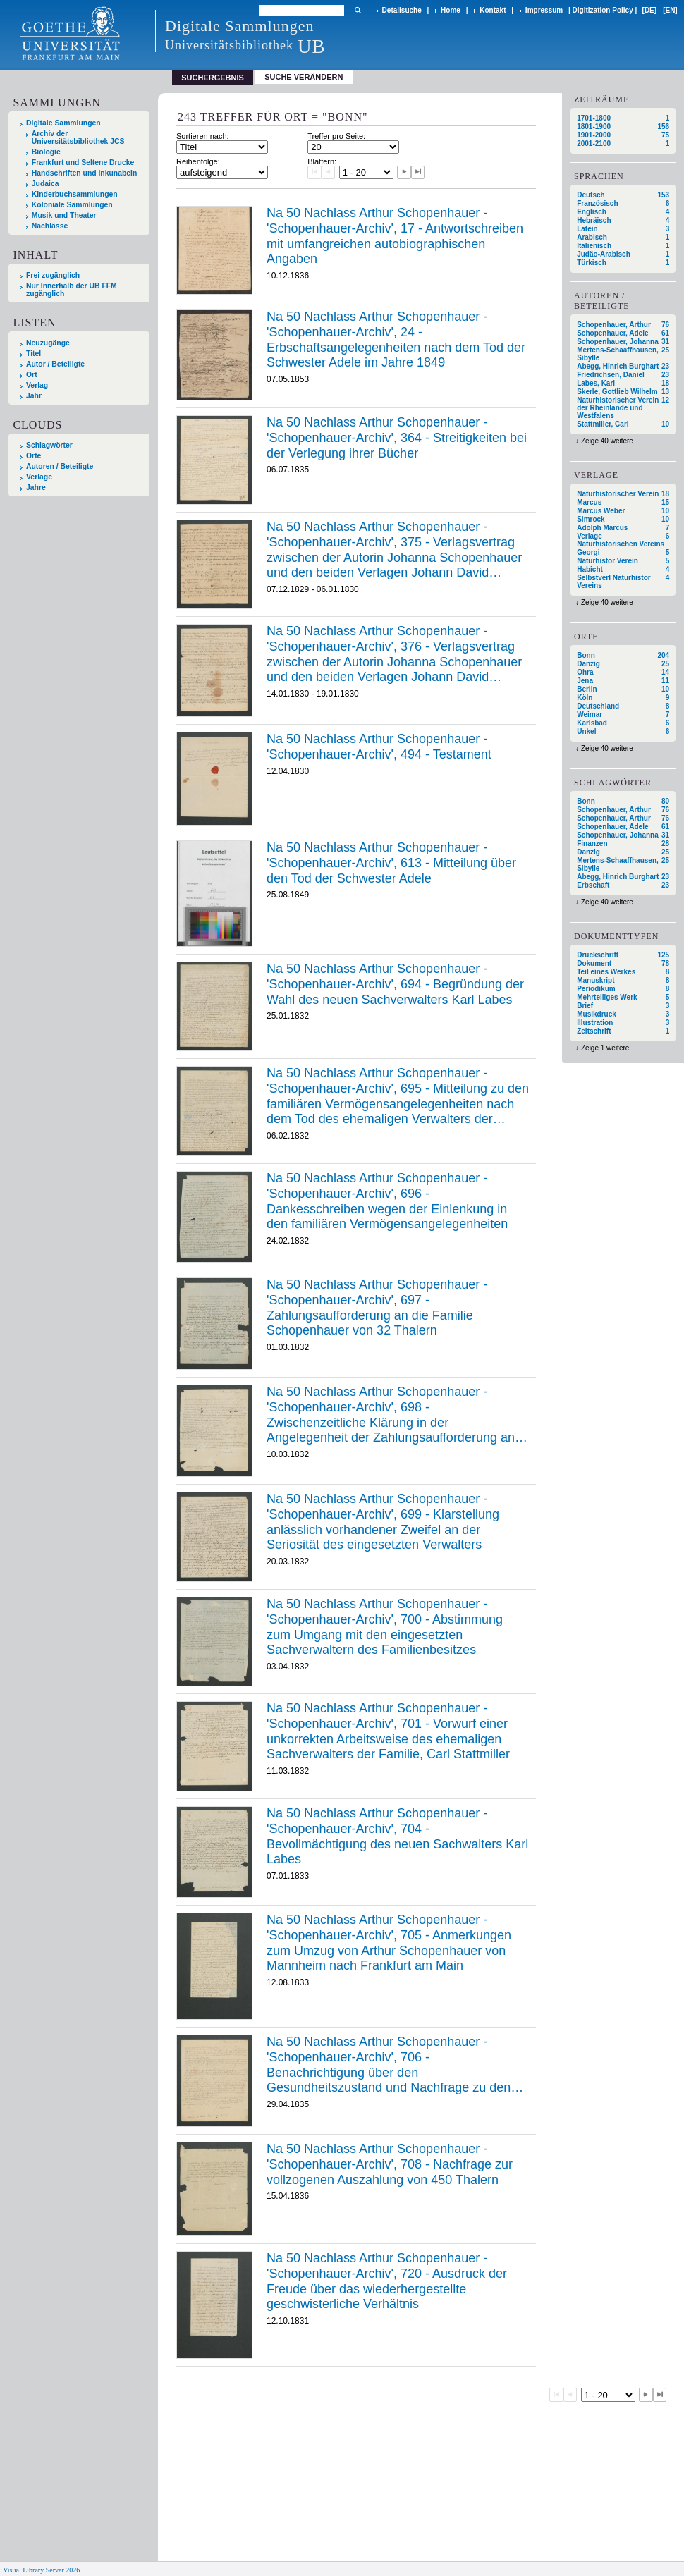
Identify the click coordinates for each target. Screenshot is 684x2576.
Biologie (46, 152)
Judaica (45, 184)
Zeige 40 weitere (607, 441)
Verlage (39, 477)
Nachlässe (50, 226)
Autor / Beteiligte (55, 364)
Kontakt (493, 10)
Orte (33, 456)
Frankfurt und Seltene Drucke (83, 162)
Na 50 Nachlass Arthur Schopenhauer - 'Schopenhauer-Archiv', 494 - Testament (379, 746)
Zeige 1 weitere (605, 1048)
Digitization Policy (603, 10)
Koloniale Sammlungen (72, 205)
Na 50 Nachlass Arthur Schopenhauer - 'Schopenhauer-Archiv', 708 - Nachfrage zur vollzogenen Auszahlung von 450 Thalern (390, 2164)
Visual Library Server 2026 (41, 2570)
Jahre (36, 487)
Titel (33, 353)
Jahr (34, 396)
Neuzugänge (48, 343)
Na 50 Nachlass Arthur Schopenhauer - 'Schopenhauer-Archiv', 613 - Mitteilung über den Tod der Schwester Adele (391, 862)
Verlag (37, 385)
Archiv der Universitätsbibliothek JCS (78, 137)
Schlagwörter (49, 445)
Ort (31, 375)
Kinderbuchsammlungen (75, 194)
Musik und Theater (64, 215)
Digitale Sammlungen (63, 123)
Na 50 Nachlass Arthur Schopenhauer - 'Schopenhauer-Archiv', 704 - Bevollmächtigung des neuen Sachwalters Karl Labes (397, 1836)
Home (450, 10)
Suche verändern (303, 77)
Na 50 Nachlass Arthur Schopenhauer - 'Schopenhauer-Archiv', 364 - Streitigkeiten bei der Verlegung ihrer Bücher (397, 437)
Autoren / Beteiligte (59, 466)
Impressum (544, 10)
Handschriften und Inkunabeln (85, 173)
